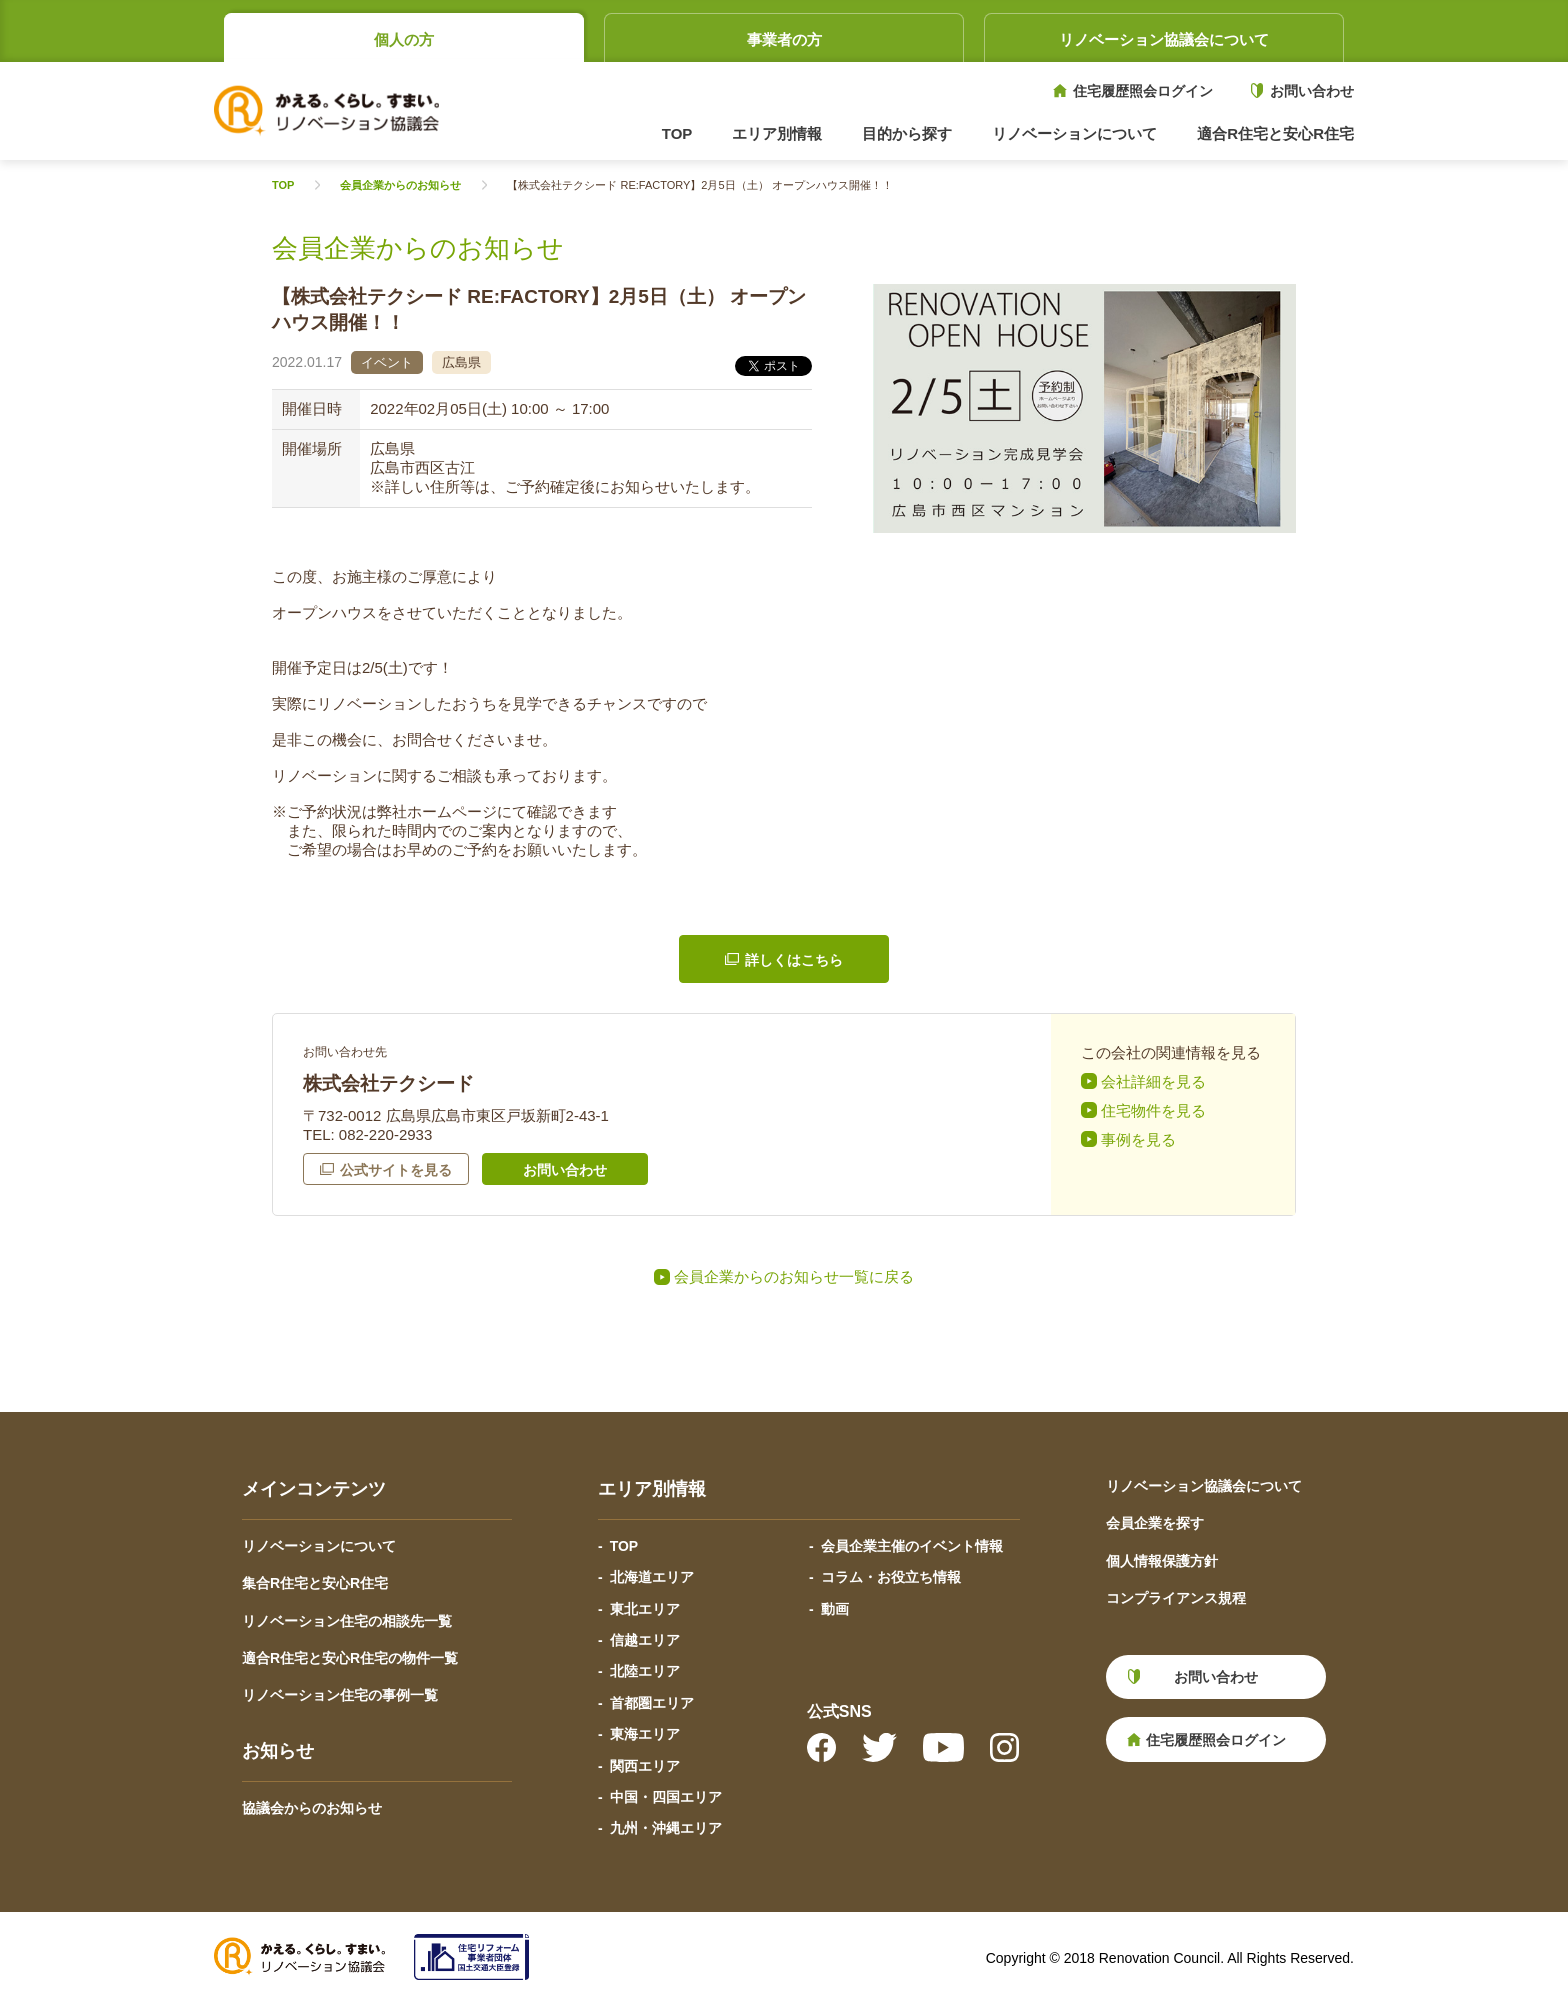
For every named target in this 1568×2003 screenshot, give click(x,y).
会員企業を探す (1155, 1523)
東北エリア (645, 1609)
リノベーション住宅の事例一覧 (340, 1695)
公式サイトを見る (396, 1170)
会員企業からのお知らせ (400, 185)
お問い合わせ (1312, 91)
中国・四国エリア (666, 1797)
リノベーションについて (319, 1546)
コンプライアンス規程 (1176, 1598)
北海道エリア (652, 1577)
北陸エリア (645, 1671)
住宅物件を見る (1153, 1110)
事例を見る (1138, 1139)
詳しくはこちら (794, 960)
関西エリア (645, 1766)
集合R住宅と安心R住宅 (315, 1583)
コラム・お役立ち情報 (891, 1577)
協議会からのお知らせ (312, 1808)
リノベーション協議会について (1164, 39)
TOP (677, 133)
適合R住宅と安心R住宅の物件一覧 (350, 1658)
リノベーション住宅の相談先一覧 (347, 1621)
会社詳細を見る (1153, 1081)
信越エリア (645, 1640)
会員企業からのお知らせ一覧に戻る (794, 1276)
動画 (835, 1609)
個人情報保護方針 (1162, 1561)
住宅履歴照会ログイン (1143, 91)
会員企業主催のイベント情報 (912, 1546)
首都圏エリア (652, 1703)
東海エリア (645, 1734)
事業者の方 (784, 39)
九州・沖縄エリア (666, 1828)
